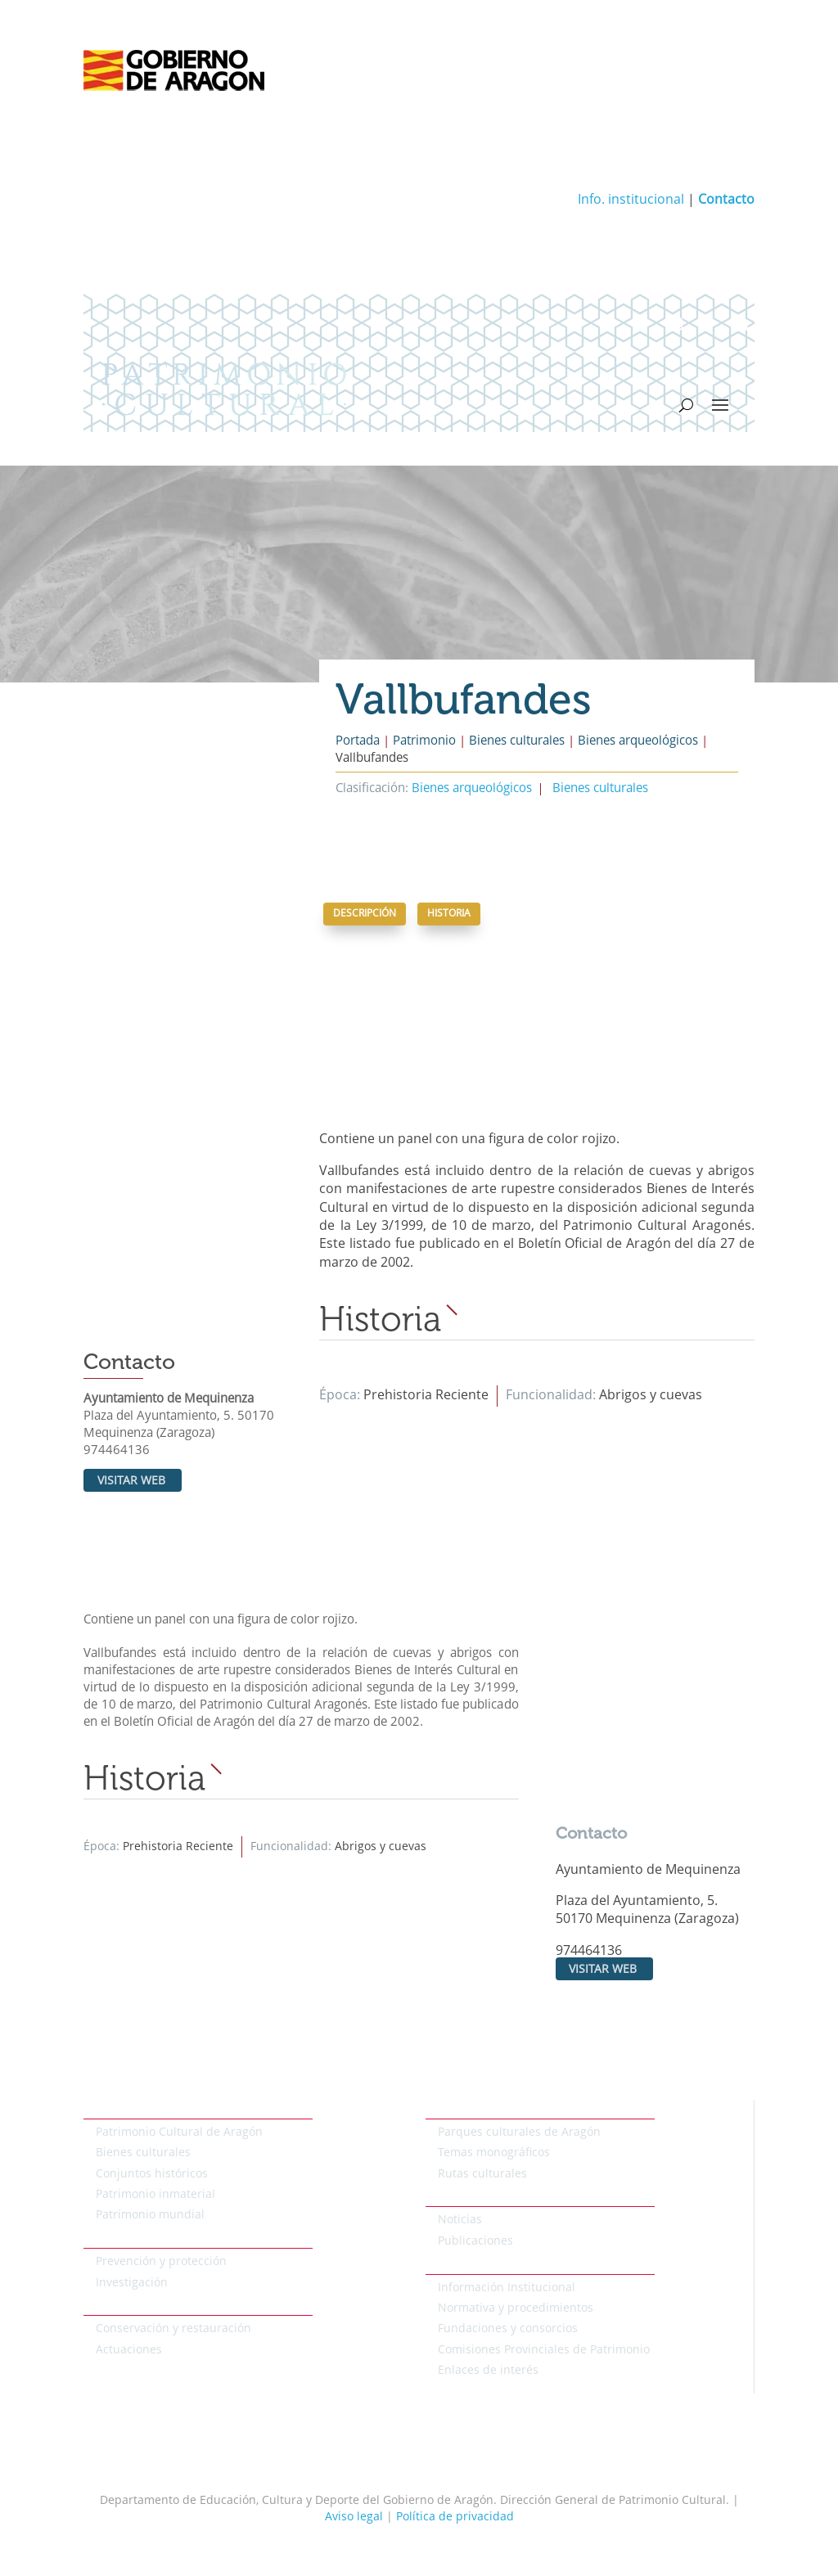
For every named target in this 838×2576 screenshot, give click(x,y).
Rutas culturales (482, 2174)
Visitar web (131, 1481)
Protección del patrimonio (154, 2239)
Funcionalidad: (552, 1396)
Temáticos (453, 2108)
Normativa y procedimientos (515, 2308)
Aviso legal (354, 2517)
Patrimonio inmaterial (155, 2194)
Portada (358, 742)
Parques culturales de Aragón (519, 2132)
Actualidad (455, 2197)
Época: (341, 1396)
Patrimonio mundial (150, 2215)
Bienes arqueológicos (638, 742)
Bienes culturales (517, 742)
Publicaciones (475, 2241)
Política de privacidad (455, 2517)
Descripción (364, 914)
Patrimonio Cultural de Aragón (179, 2132)
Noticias (460, 2220)
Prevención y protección (161, 2262)
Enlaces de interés (488, 2370)
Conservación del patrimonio (162, 2306)
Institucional (459, 2264)
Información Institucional (506, 2288)
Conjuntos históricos (152, 2174)
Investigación (132, 2283)
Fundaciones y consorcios (508, 2329)
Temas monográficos (494, 2153)
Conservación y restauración (173, 2329)
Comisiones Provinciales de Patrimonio (544, 2350)
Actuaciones (129, 2350)
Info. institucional (631, 200)
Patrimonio (424, 742)
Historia (449, 914)
